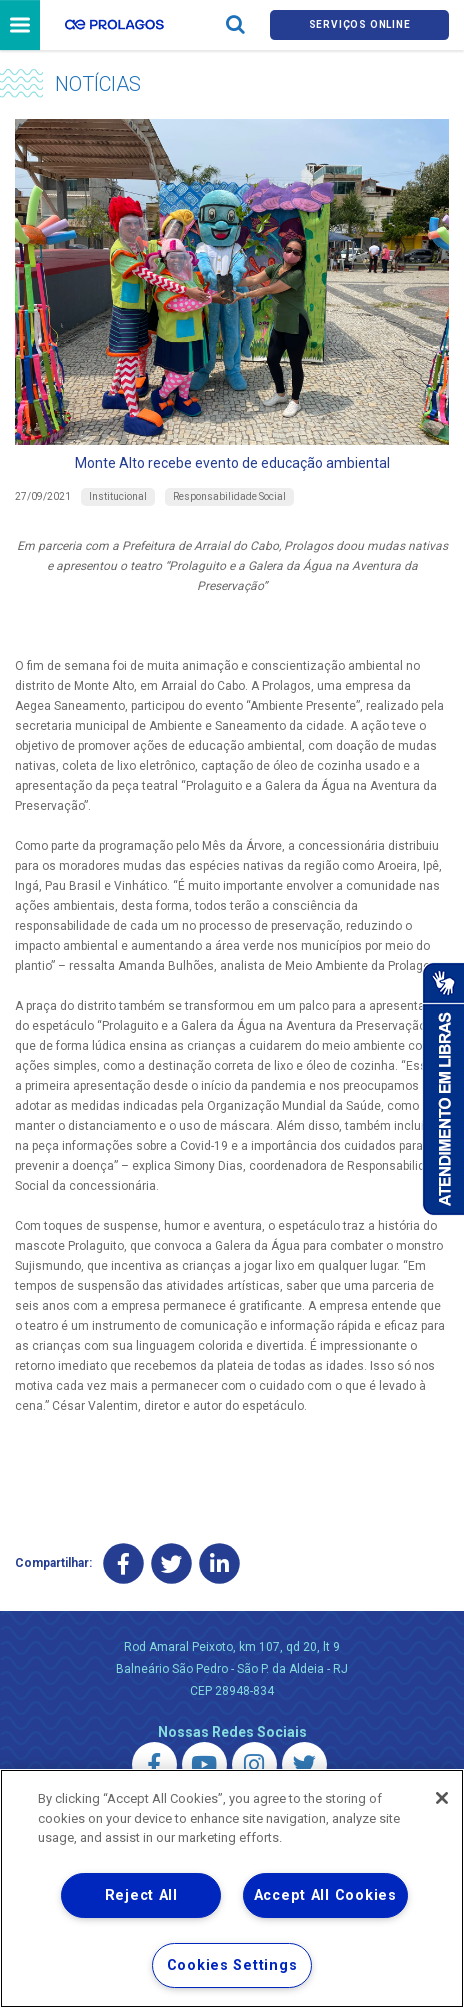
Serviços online (360, 24)
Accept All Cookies (325, 1895)
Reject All (141, 1895)
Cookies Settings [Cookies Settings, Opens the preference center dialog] (232, 1965)
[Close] (442, 1798)
